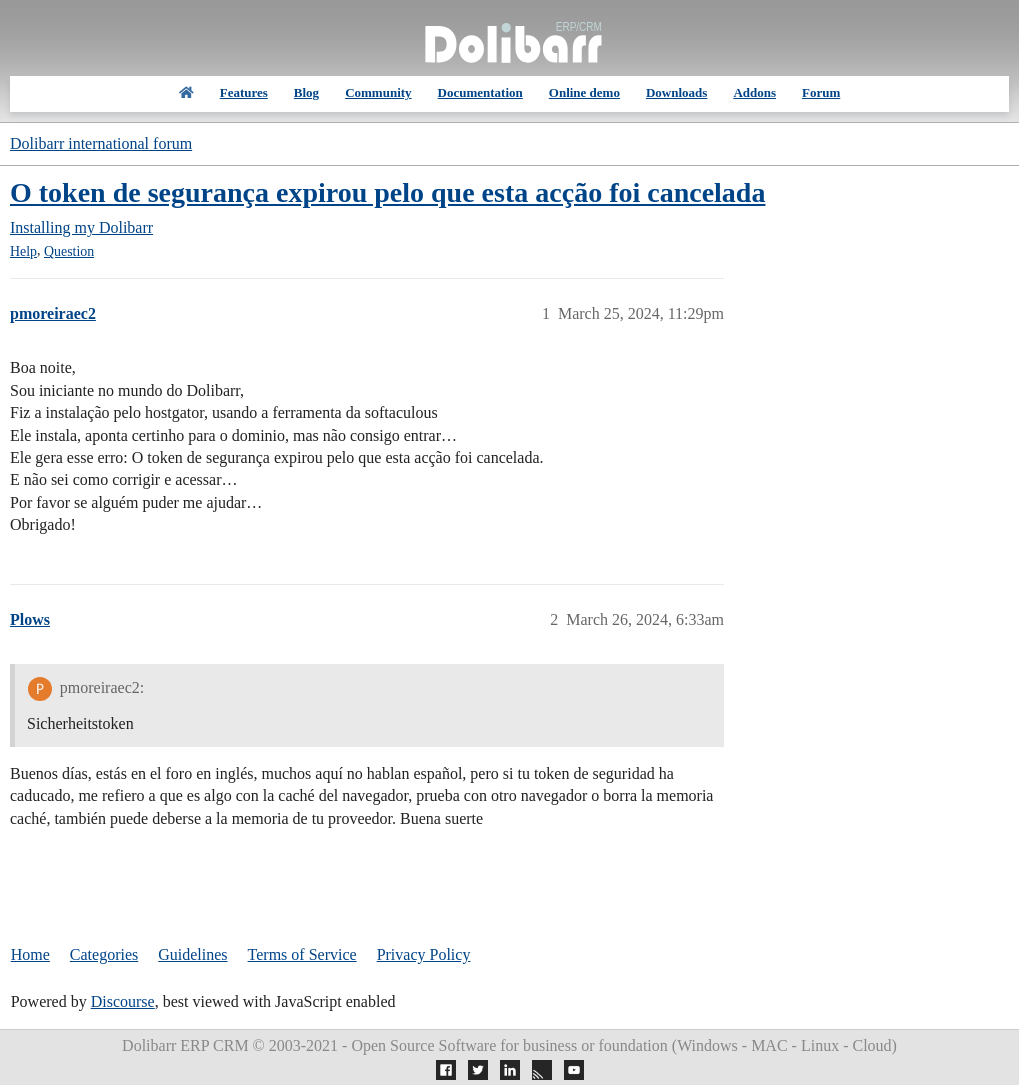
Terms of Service (302, 954)
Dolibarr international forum (101, 143)
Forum (821, 92)
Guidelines (192, 954)
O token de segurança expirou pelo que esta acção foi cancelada (387, 192)
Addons (754, 92)
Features (244, 92)
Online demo (584, 92)
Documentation (480, 92)
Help (23, 251)
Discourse (123, 1001)
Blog (306, 92)
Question (69, 251)
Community (378, 92)
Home (30, 954)
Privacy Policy (424, 954)
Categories (104, 954)
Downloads (676, 92)
